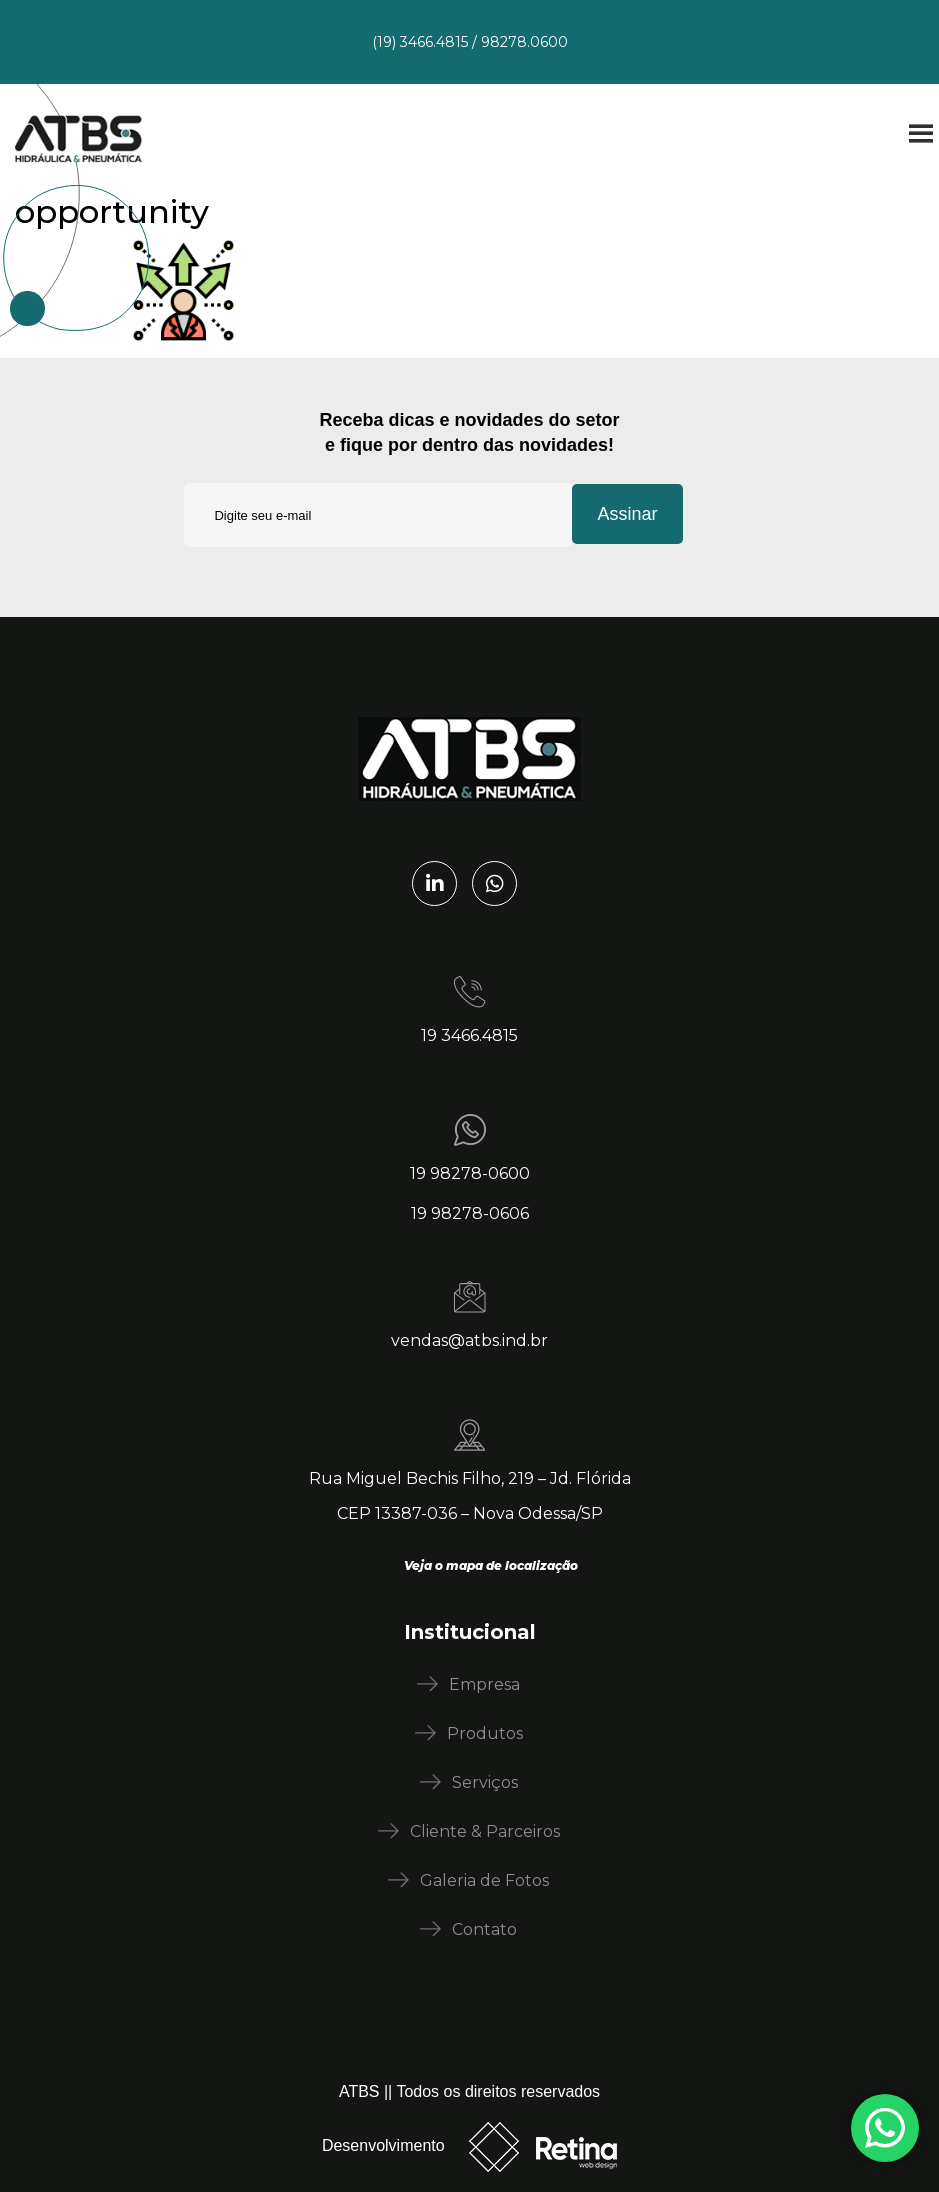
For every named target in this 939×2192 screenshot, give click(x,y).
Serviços (485, 1782)
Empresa (484, 1684)
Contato (484, 1929)
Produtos (485, 1733)
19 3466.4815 (469, 1035)
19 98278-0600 (470, 1173)
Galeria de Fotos (484, 1880)
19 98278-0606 (470, 1213)
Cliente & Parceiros (485, 1831)
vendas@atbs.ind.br (469, 1340)
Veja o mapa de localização (491, 1565)
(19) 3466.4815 (420, 42)
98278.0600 (524, 42)
